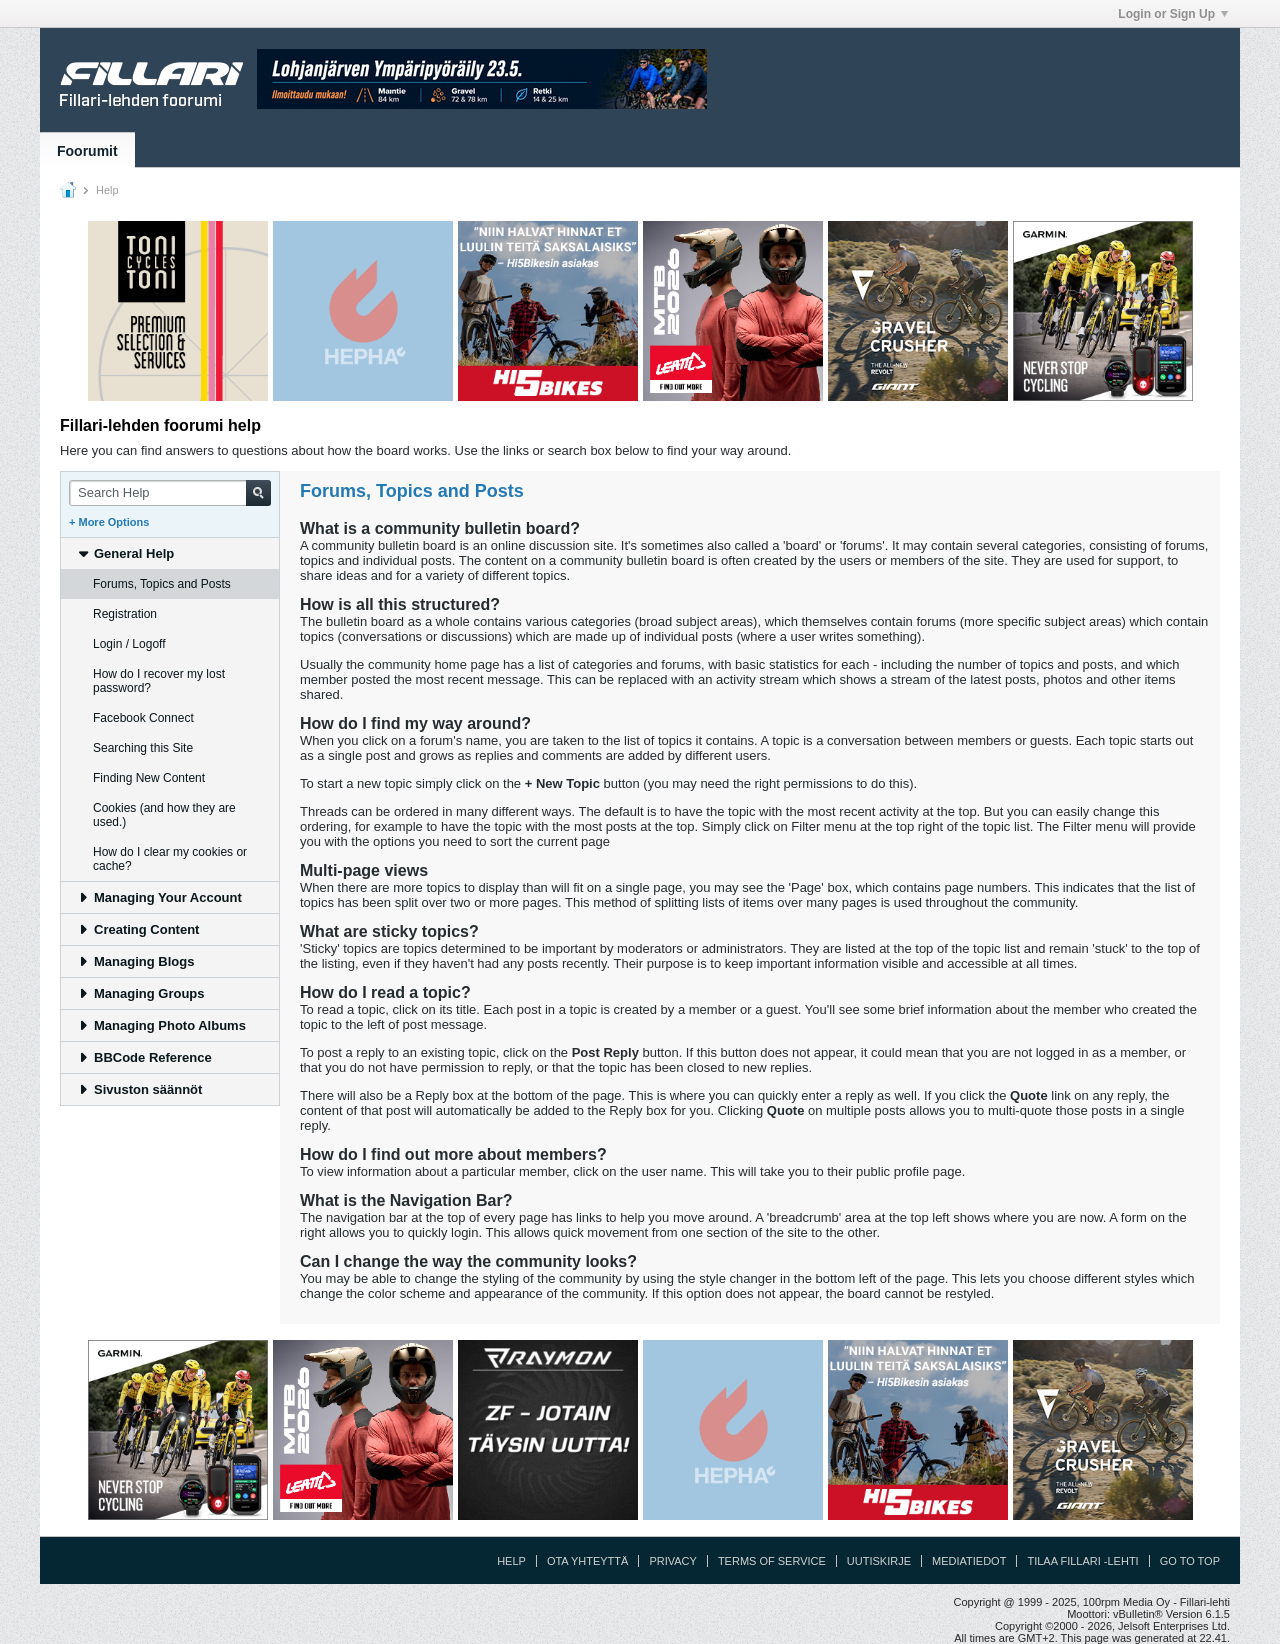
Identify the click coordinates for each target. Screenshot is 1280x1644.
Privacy (672, 1561)
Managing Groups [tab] (141, 993)
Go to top (1190, 1561)
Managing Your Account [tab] (159, 897)
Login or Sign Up (1173, 14)
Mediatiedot (969, 1561)
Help (511, 1561)
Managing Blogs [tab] (135, 961)
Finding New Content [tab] (149, 778)
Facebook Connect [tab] (143, 718)
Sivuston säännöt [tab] (139, 1089)
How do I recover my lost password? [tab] (159, 681)
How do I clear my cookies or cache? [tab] (170, 859)
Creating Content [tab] (138, 929)
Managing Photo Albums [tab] (161, 1025)
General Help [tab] (125, 553)
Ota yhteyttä (588, 1561)
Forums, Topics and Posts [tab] (162, 584)
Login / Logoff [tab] (129, 644)
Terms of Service (772, 1561)
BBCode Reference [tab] (144, 1057)
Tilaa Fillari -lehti (1082, 1561)
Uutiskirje (879, 1561)
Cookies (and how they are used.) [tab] (164, 815)
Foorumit (87, 151)
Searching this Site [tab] (143, 748)
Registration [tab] (125, 614)
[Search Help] (170, 493)
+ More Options (109, 522)
